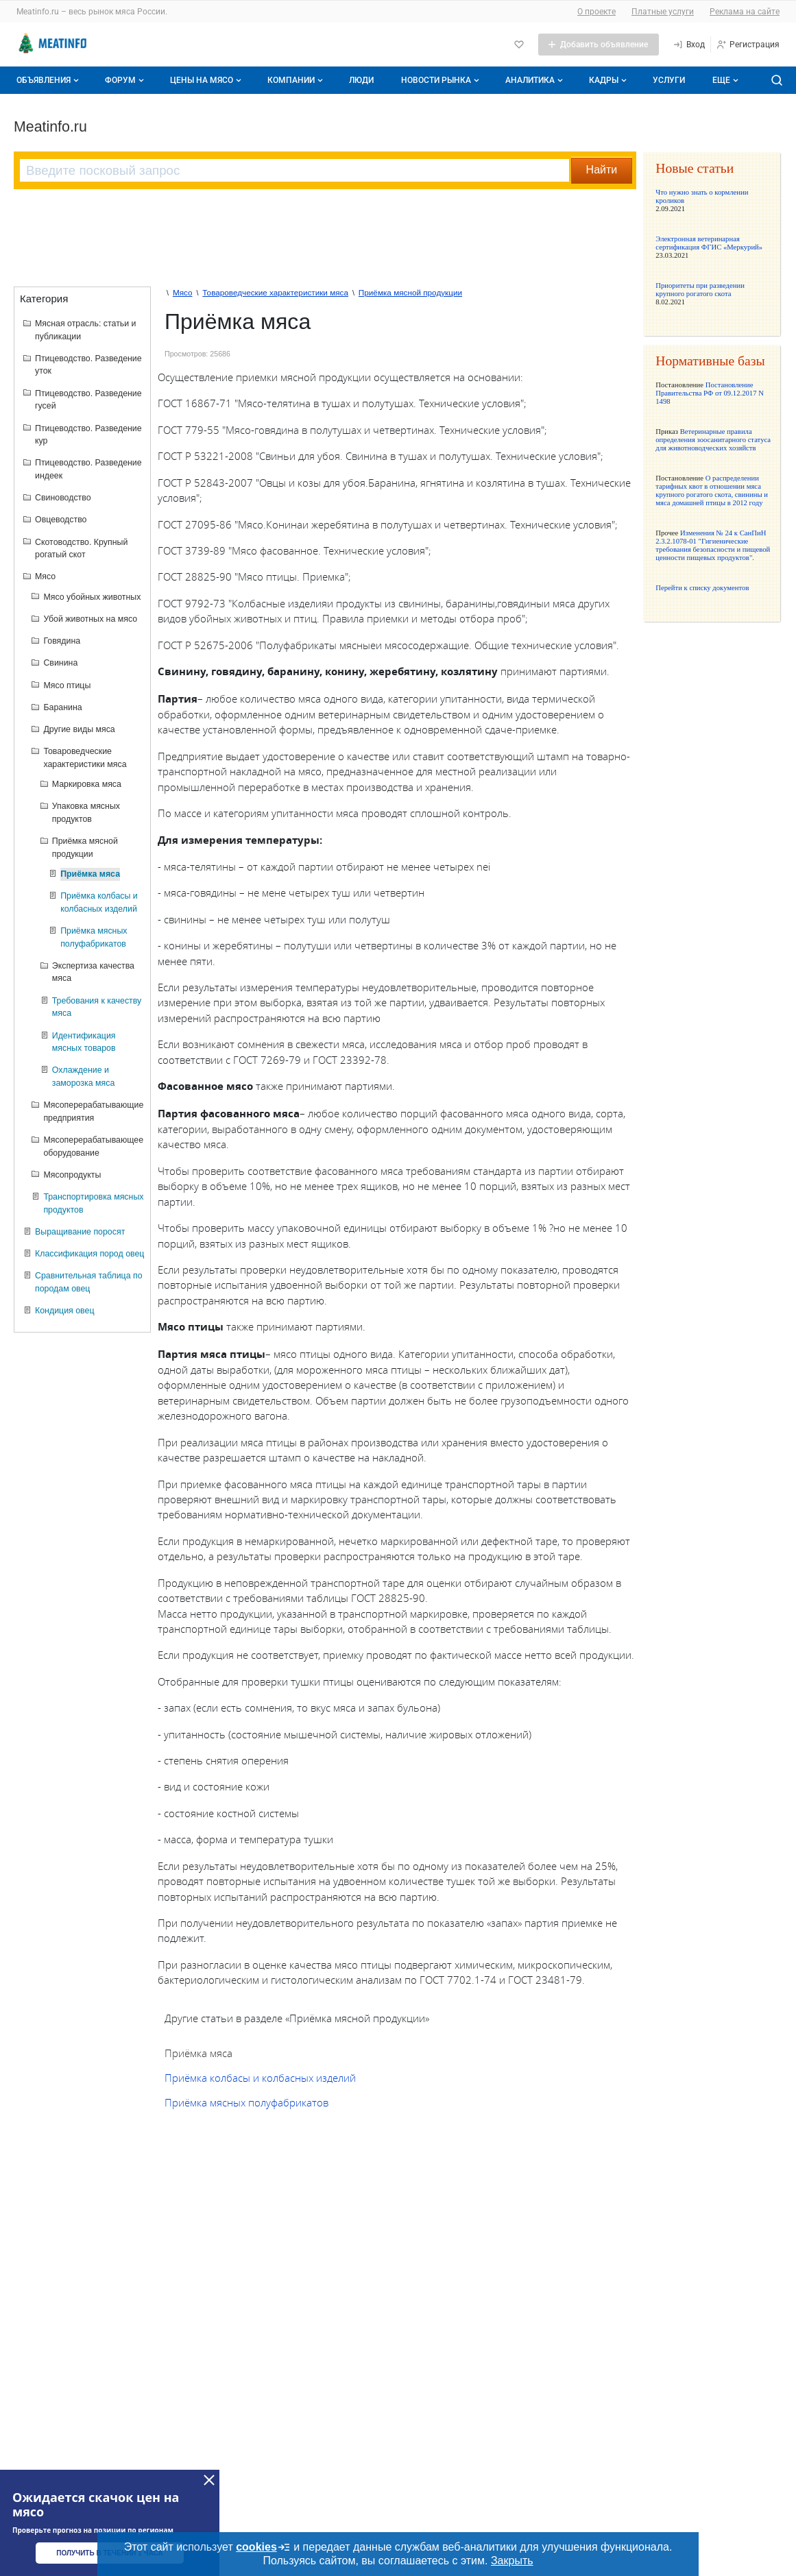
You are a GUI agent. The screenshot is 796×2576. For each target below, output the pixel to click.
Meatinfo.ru (50, 127)
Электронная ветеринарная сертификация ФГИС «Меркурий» (708, 242)
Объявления (49, 80)
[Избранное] (519, 44)
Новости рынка (441, 80)
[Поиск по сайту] (777, 80)
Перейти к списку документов (702, 587)
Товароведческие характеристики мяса (275, 292)
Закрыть (512, 2560)
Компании (296, 80)
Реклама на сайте (745, 11)
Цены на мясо (207, 80)
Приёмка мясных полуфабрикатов (246, 2102)
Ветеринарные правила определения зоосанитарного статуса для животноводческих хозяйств (713, 439)
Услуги (669, 80)
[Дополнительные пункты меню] (724, 80)
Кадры (609, 80)
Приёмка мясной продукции (410, 292)
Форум (126, 80)
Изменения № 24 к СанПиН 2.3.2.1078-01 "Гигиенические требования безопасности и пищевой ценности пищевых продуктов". (712, 544)
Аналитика (535, 80)
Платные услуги (662, 11)
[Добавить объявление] (598, 45)
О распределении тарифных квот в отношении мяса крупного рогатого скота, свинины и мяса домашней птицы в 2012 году (711, 490)
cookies (263, 2547)
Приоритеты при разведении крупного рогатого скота (700, 289)
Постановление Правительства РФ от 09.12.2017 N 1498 (709, 392)
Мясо (183, 292)
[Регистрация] (748, 44)
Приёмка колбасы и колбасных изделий (260, 2078)
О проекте (596, 11)
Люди (361, 80)
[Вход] (689, 44)
